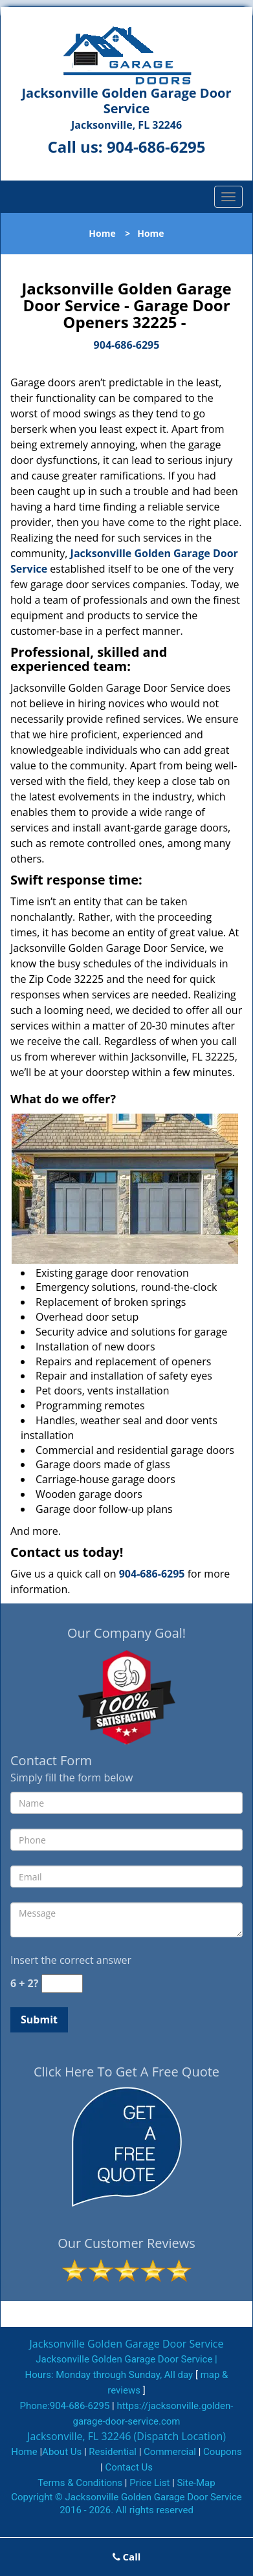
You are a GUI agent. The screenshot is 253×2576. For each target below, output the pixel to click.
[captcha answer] (62, 1983)
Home (102, 233)
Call (127, 2556)
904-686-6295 (156, 146)
